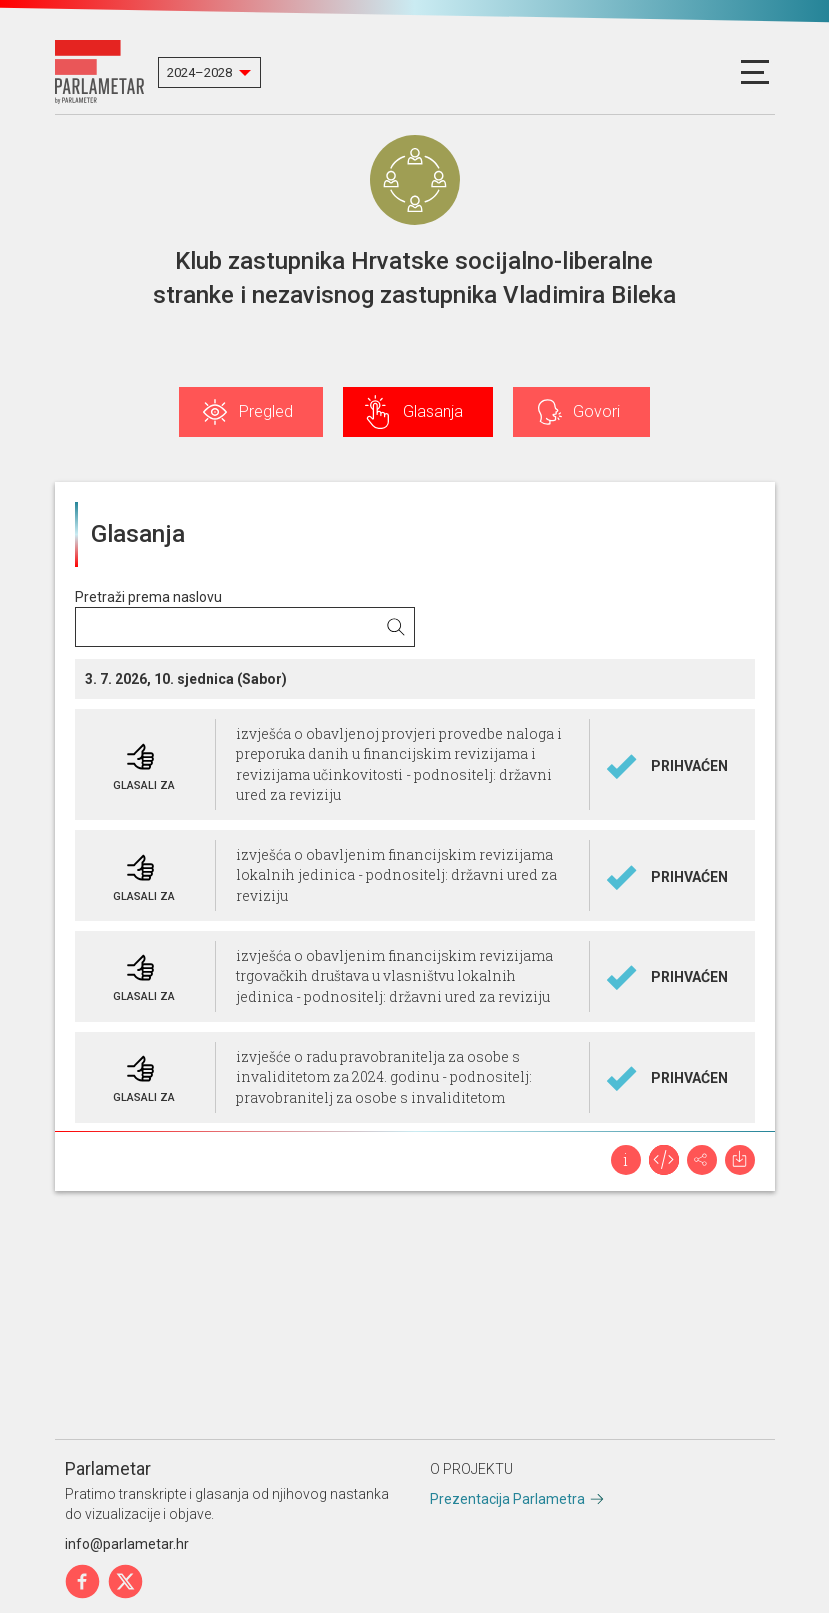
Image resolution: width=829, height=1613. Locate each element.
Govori (596, 411)
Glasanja (433, 411)
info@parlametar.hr (127, 1544)
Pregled (266, 411)
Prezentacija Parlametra (507, 1499)
